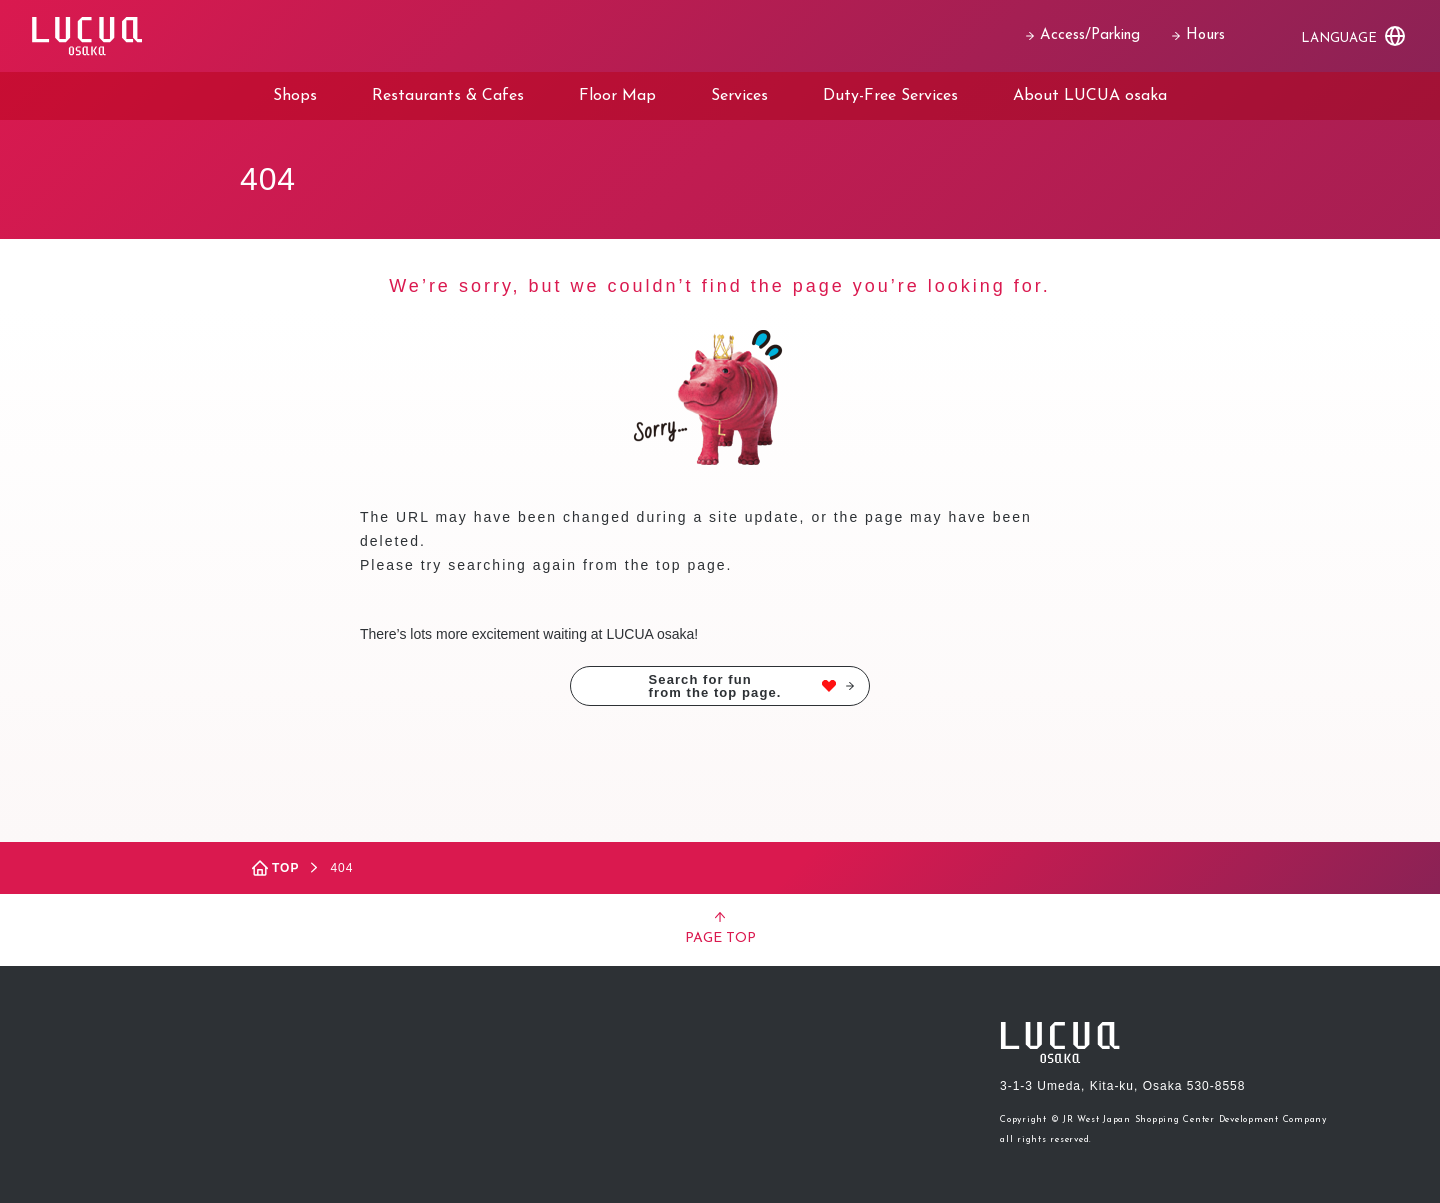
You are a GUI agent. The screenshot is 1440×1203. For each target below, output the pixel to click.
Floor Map (617, 96)
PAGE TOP (720, 929)
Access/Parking (1083, 35)
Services (739, 96)
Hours (1198, 35)
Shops (295, 96)
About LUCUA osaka (1090, 96)
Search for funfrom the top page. (751, 686)
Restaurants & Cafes (448, 96)
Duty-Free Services (890, 96)
